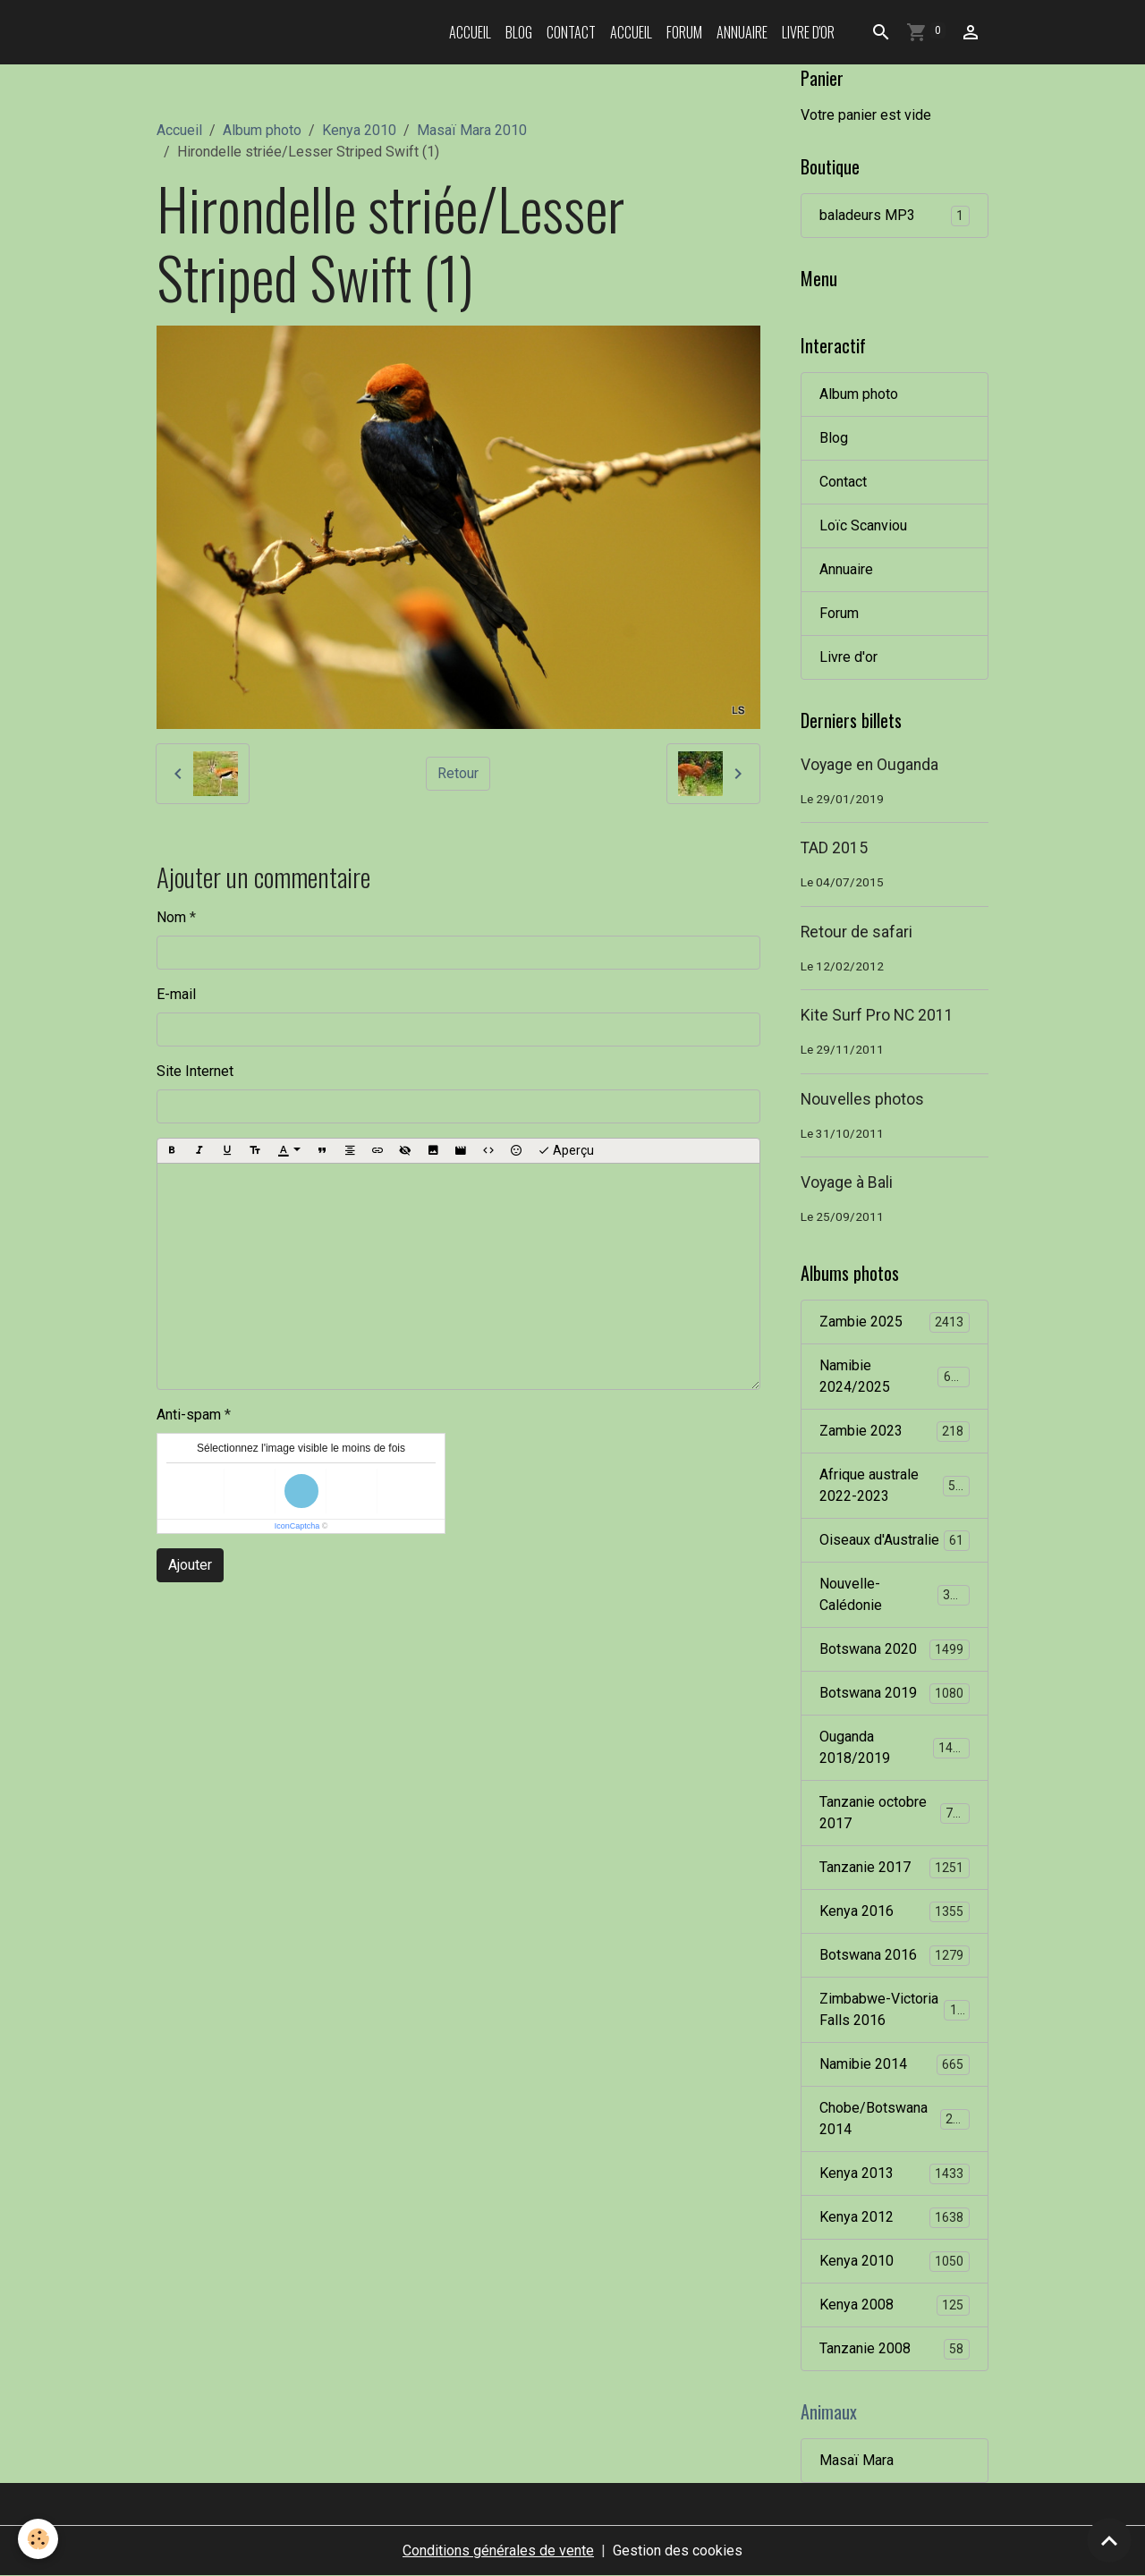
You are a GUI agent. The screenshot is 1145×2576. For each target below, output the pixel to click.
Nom (171, 917)
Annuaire (742, 32)
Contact (571, 32)
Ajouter (190, 1564)
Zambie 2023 (894, 1431)
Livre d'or (808, 32)
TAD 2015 (834, 848)
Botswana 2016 (894, 1955)
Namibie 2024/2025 (894, 1376)
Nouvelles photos (862, 1099)
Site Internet (195, 1071)
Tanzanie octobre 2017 (894, 1812)
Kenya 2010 (359, 130)
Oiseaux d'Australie (894, 1540)
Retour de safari (856, 932)
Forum (684, 32)
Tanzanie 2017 (894, 1868)
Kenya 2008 (894, 2305)
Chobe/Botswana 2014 (894, 2118)
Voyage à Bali (847, 1182)
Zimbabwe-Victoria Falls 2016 (895, 2009)
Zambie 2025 (894, 1322)
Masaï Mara (856, 2460)
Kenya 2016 (894, 1912)
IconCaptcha (297, 1525)
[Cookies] (38, 2539)
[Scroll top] (1109, 2540)
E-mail (176, 994)
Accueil (470, 32)
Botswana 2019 (894, 1693)
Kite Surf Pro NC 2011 (877, 1015)
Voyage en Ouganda (869, 765)
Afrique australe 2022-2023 (894, 1485)
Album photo (262, 130)
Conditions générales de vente (498, 2550)
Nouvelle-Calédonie (894, 1594)
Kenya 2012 (894, 2217)
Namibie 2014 (894, 2065)
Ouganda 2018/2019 (894, 1747)
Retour (458, 773)
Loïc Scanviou (863, 525)
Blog (518, 32)
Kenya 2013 (894, 2174)
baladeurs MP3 (894, 216)
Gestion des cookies (677, 2550)
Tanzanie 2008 (894, 2349)
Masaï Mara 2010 (472, 130)
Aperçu (566, 1151)
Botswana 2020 (894, 1650)
